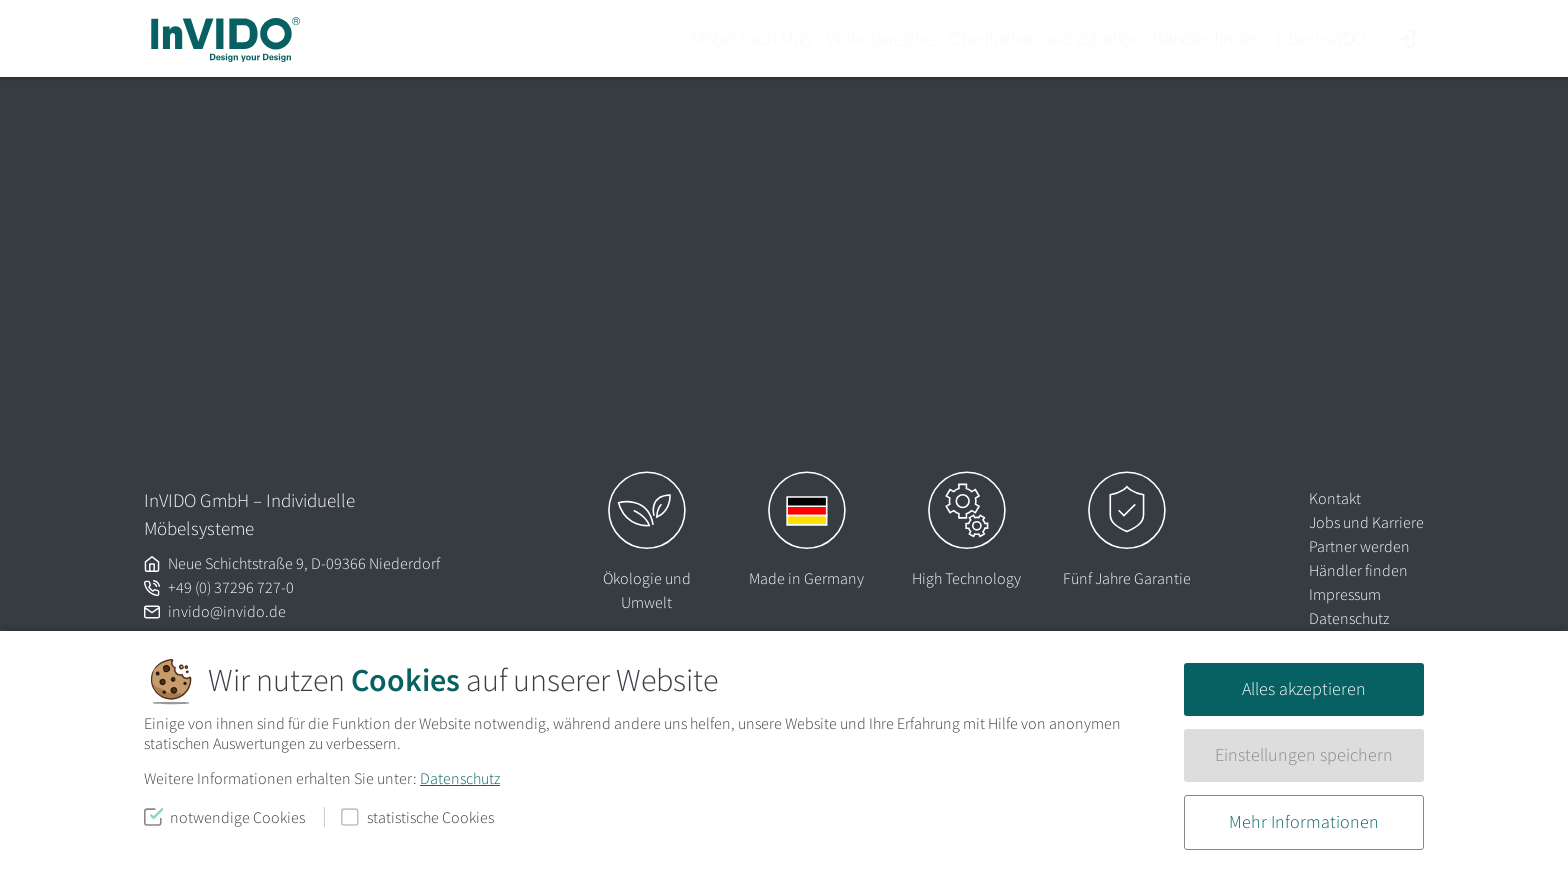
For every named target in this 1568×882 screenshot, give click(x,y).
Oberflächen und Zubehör (1042, 38)
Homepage (884, 293)
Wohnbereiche (880, 38)
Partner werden (1359, 546)
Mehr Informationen (1304, 822)
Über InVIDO (1320, 38)
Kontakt (1335, 498)
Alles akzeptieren (1304, 689)
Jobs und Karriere (1366, 522)
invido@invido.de (227, 611)
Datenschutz (460, 778)
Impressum (1345, 594)
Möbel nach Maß (751, 38)
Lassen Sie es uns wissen (581, 264)
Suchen (888, 397)
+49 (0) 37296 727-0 (231, 587)
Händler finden (1206, 38)
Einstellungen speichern (1304, 755)
